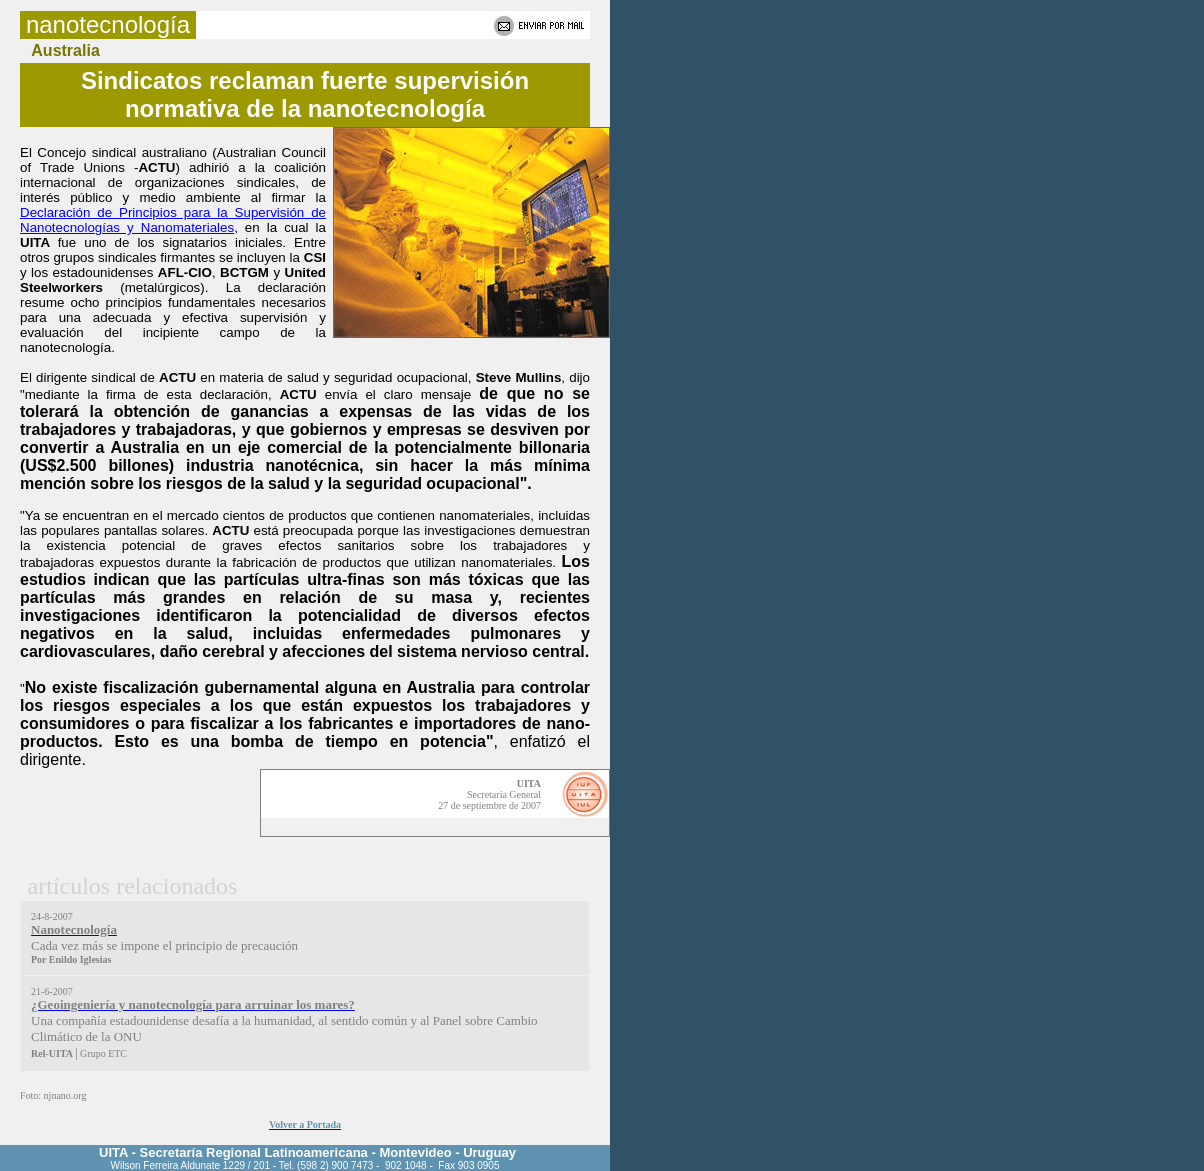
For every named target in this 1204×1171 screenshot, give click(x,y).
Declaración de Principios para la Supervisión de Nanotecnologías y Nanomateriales (173, 220)
